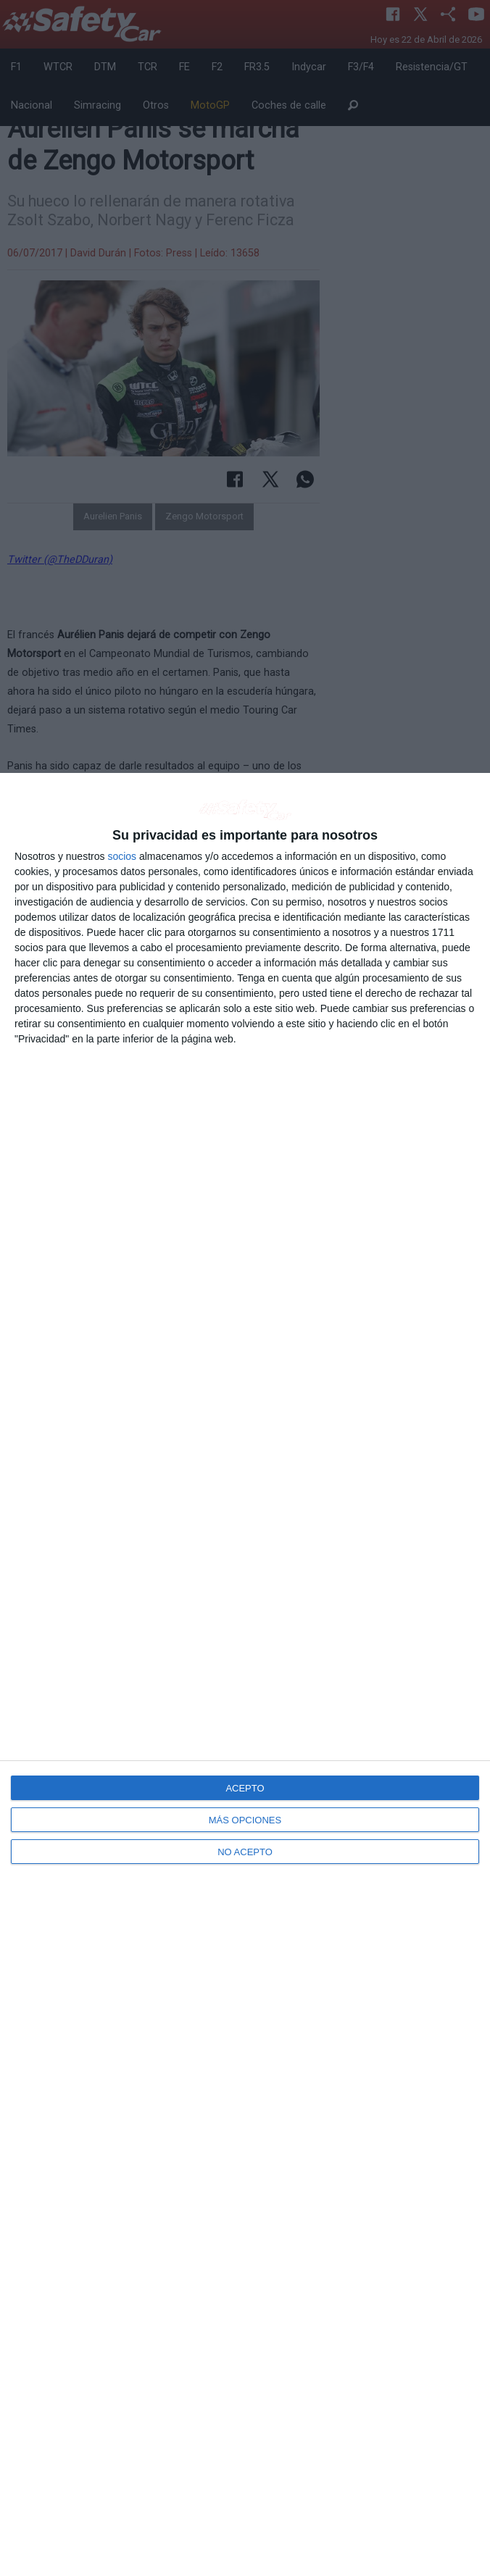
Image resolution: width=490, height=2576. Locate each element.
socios (121, 856)
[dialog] (245, 1674)
